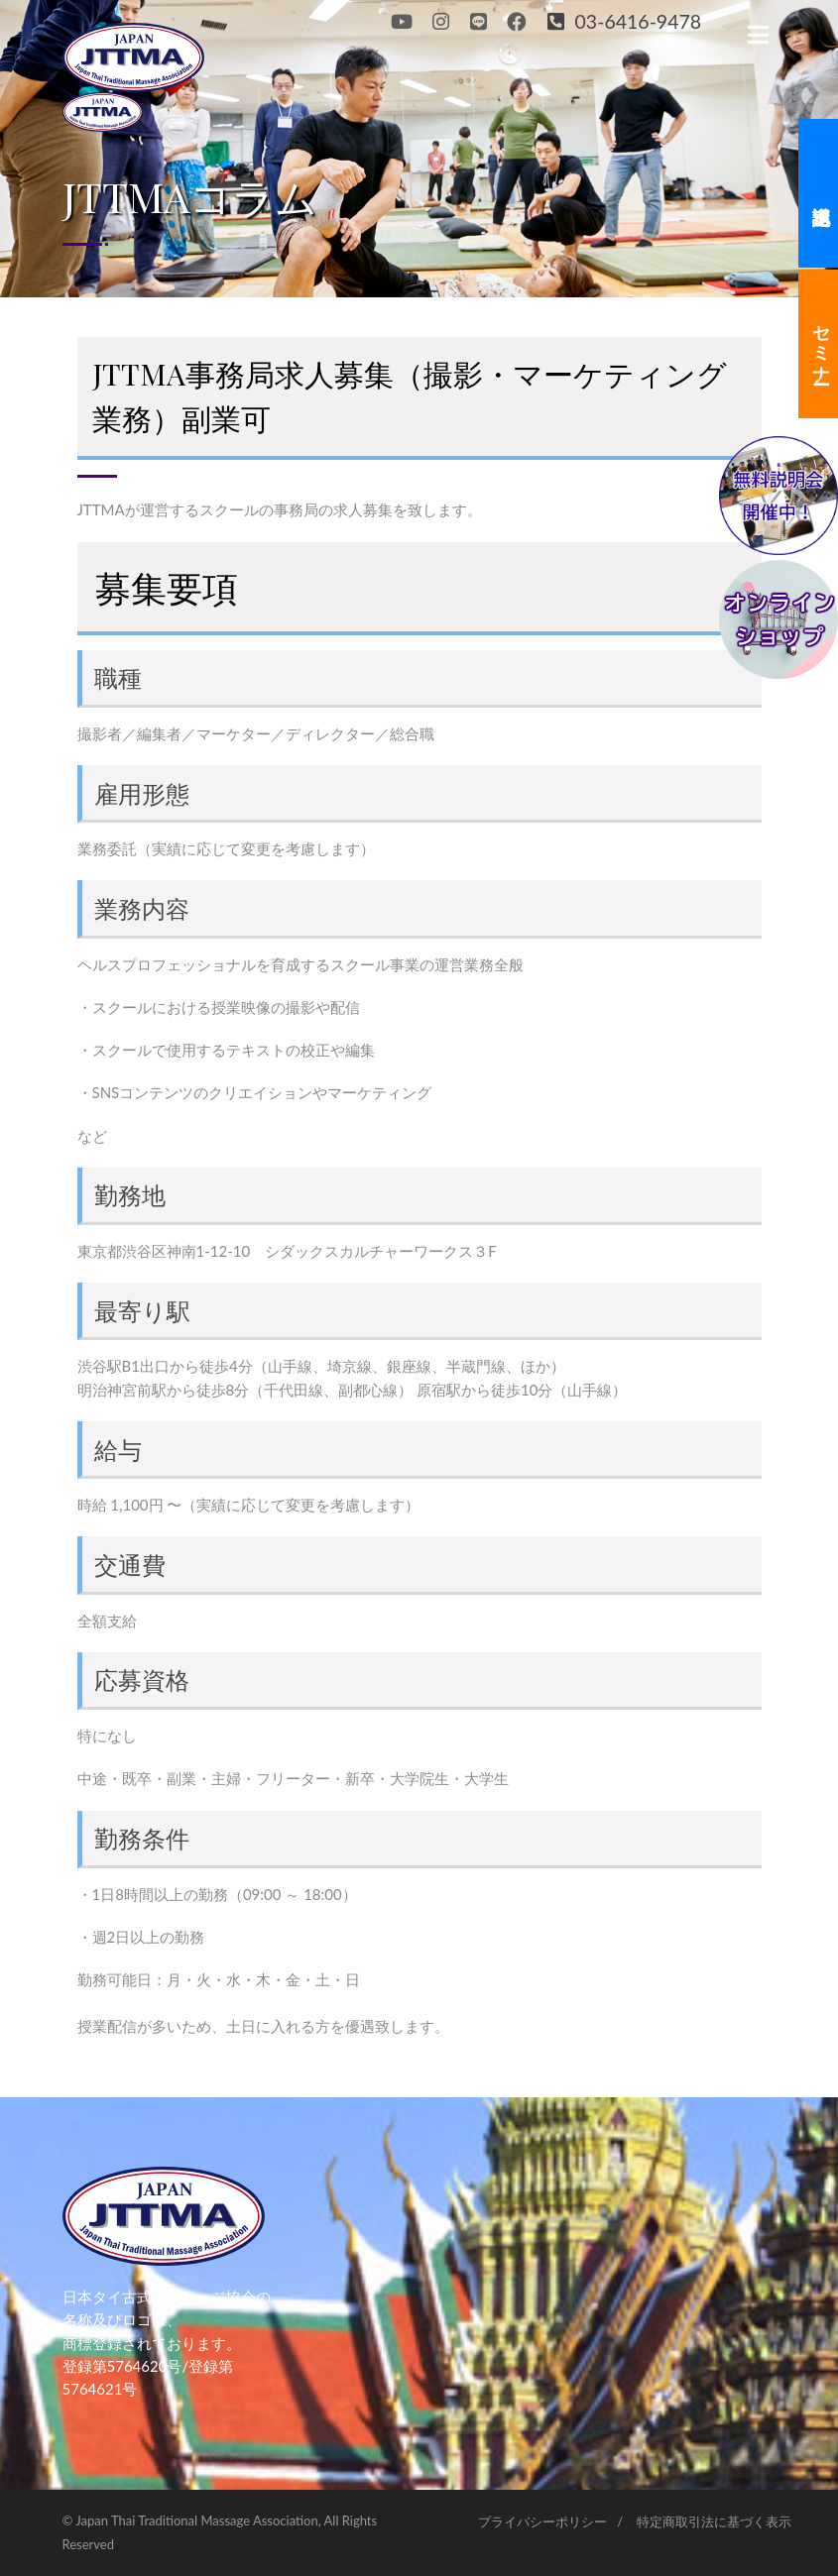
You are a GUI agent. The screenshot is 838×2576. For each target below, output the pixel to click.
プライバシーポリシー (542, 2521)
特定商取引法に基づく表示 (714, 2521)
